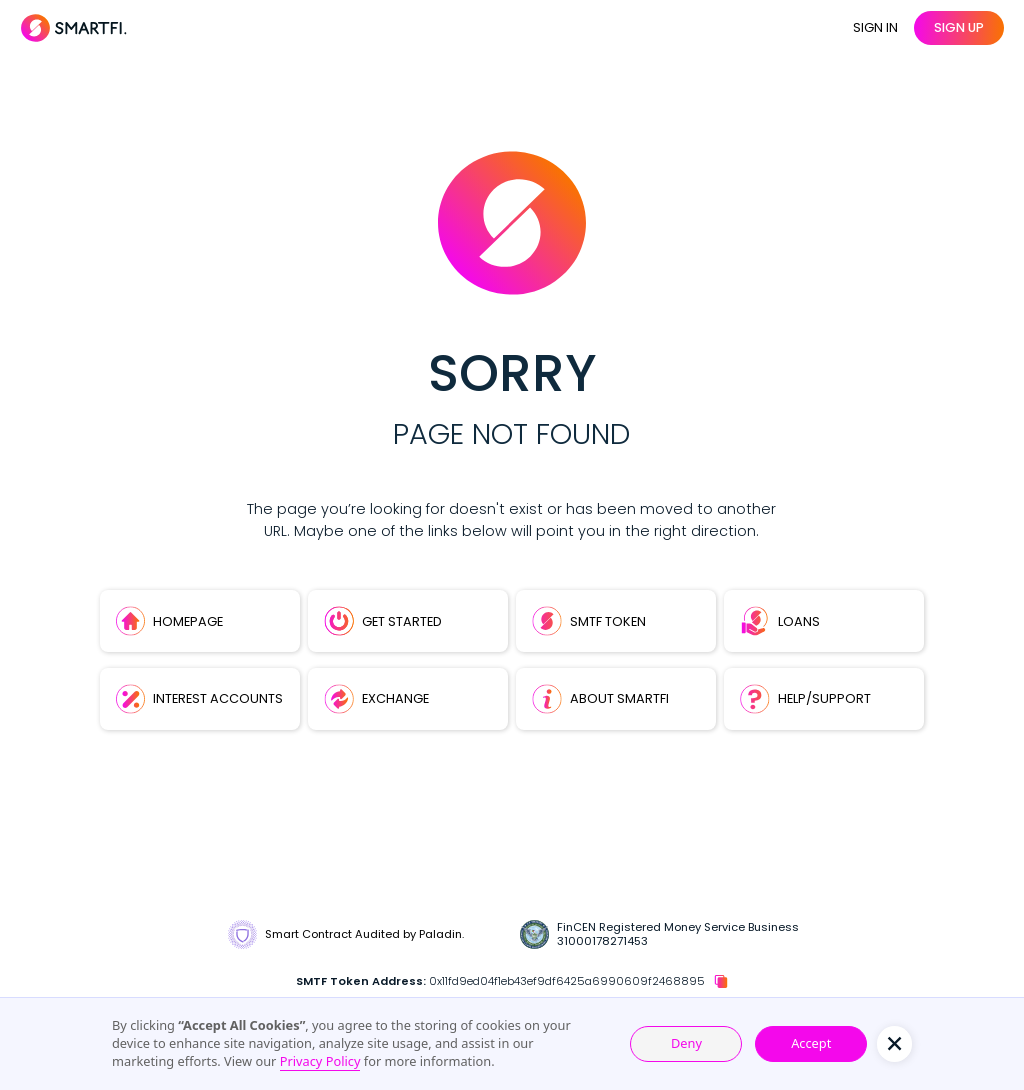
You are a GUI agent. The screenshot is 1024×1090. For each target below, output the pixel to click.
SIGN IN (875, 27)
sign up (959, 27)
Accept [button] (811, 1043)
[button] (894, 1043)
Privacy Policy (320, 1061)
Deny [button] (686, 1043)
